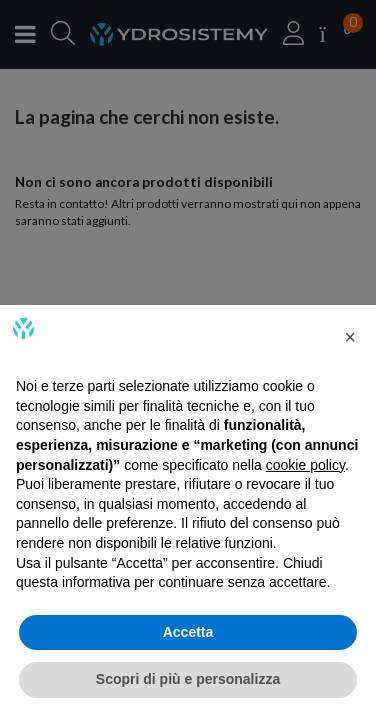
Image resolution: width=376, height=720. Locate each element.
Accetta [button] (188, 632)
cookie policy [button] (305, 465)
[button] (350, 337)
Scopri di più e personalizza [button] (188, 679)
